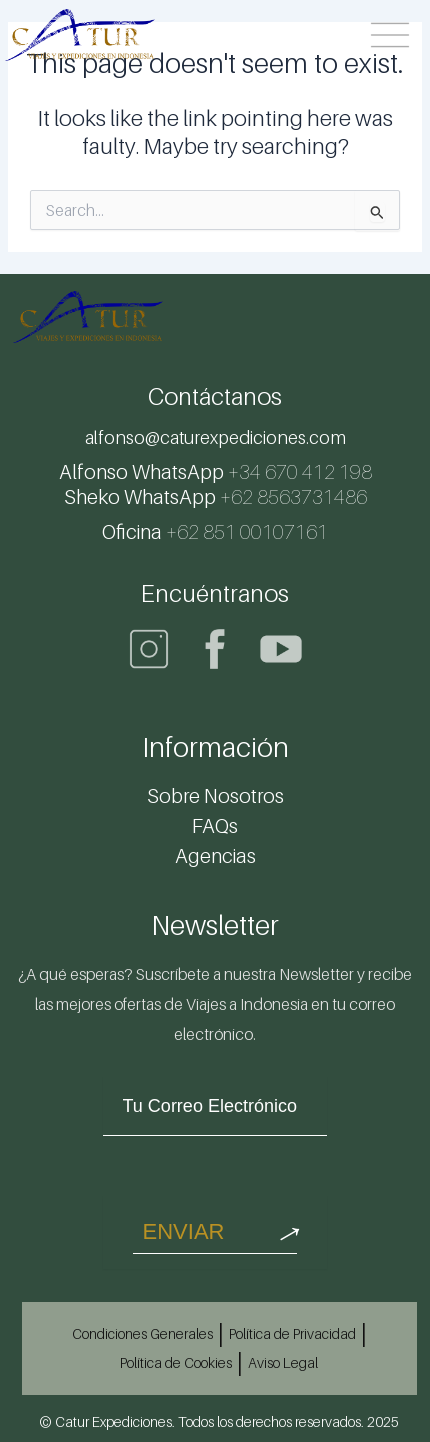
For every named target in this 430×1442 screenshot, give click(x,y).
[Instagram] (149, 649)
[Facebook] (215, 649)
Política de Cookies (176, 1362)
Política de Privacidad (292, 1333)
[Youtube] (281, 649)
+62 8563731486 (215, 497)
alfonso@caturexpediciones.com (215, 437)
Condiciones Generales (142, 1333)
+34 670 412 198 (215, 472)
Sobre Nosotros (215, 796)
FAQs (215, 826)
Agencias (215, 856)
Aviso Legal (283, 1362)
